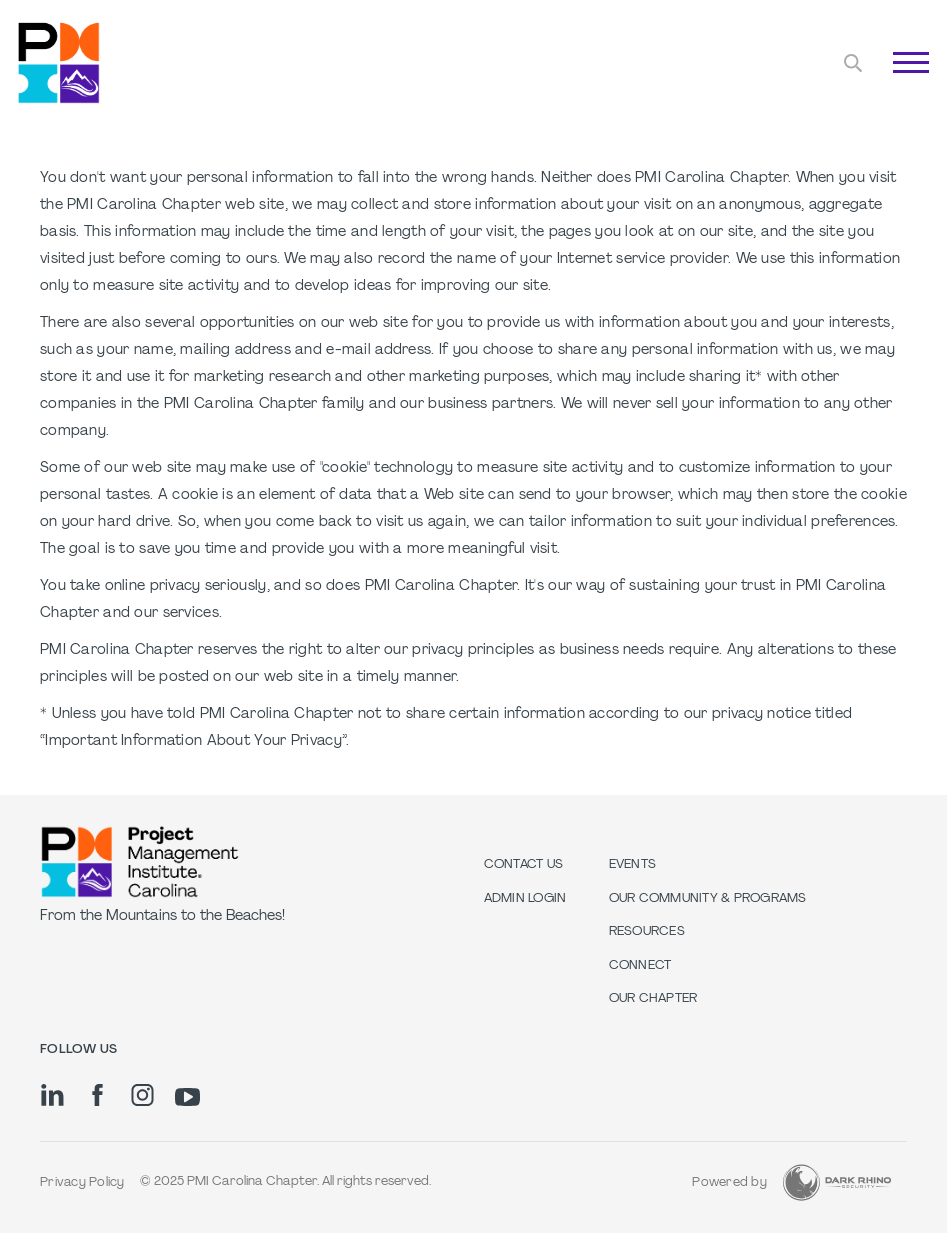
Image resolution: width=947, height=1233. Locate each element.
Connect (640, 966)
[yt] (187, 1097)
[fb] (97, 1095)
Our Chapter (653, 999)
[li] (52, 1095)
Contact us (524, 865)
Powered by (729, 1183)
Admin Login (525, 899)
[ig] (142, 1095)
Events (633, 865)
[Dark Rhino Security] (837, 1182)
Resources (647, 932)
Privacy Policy (82, 1183)
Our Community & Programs (708, 899)
